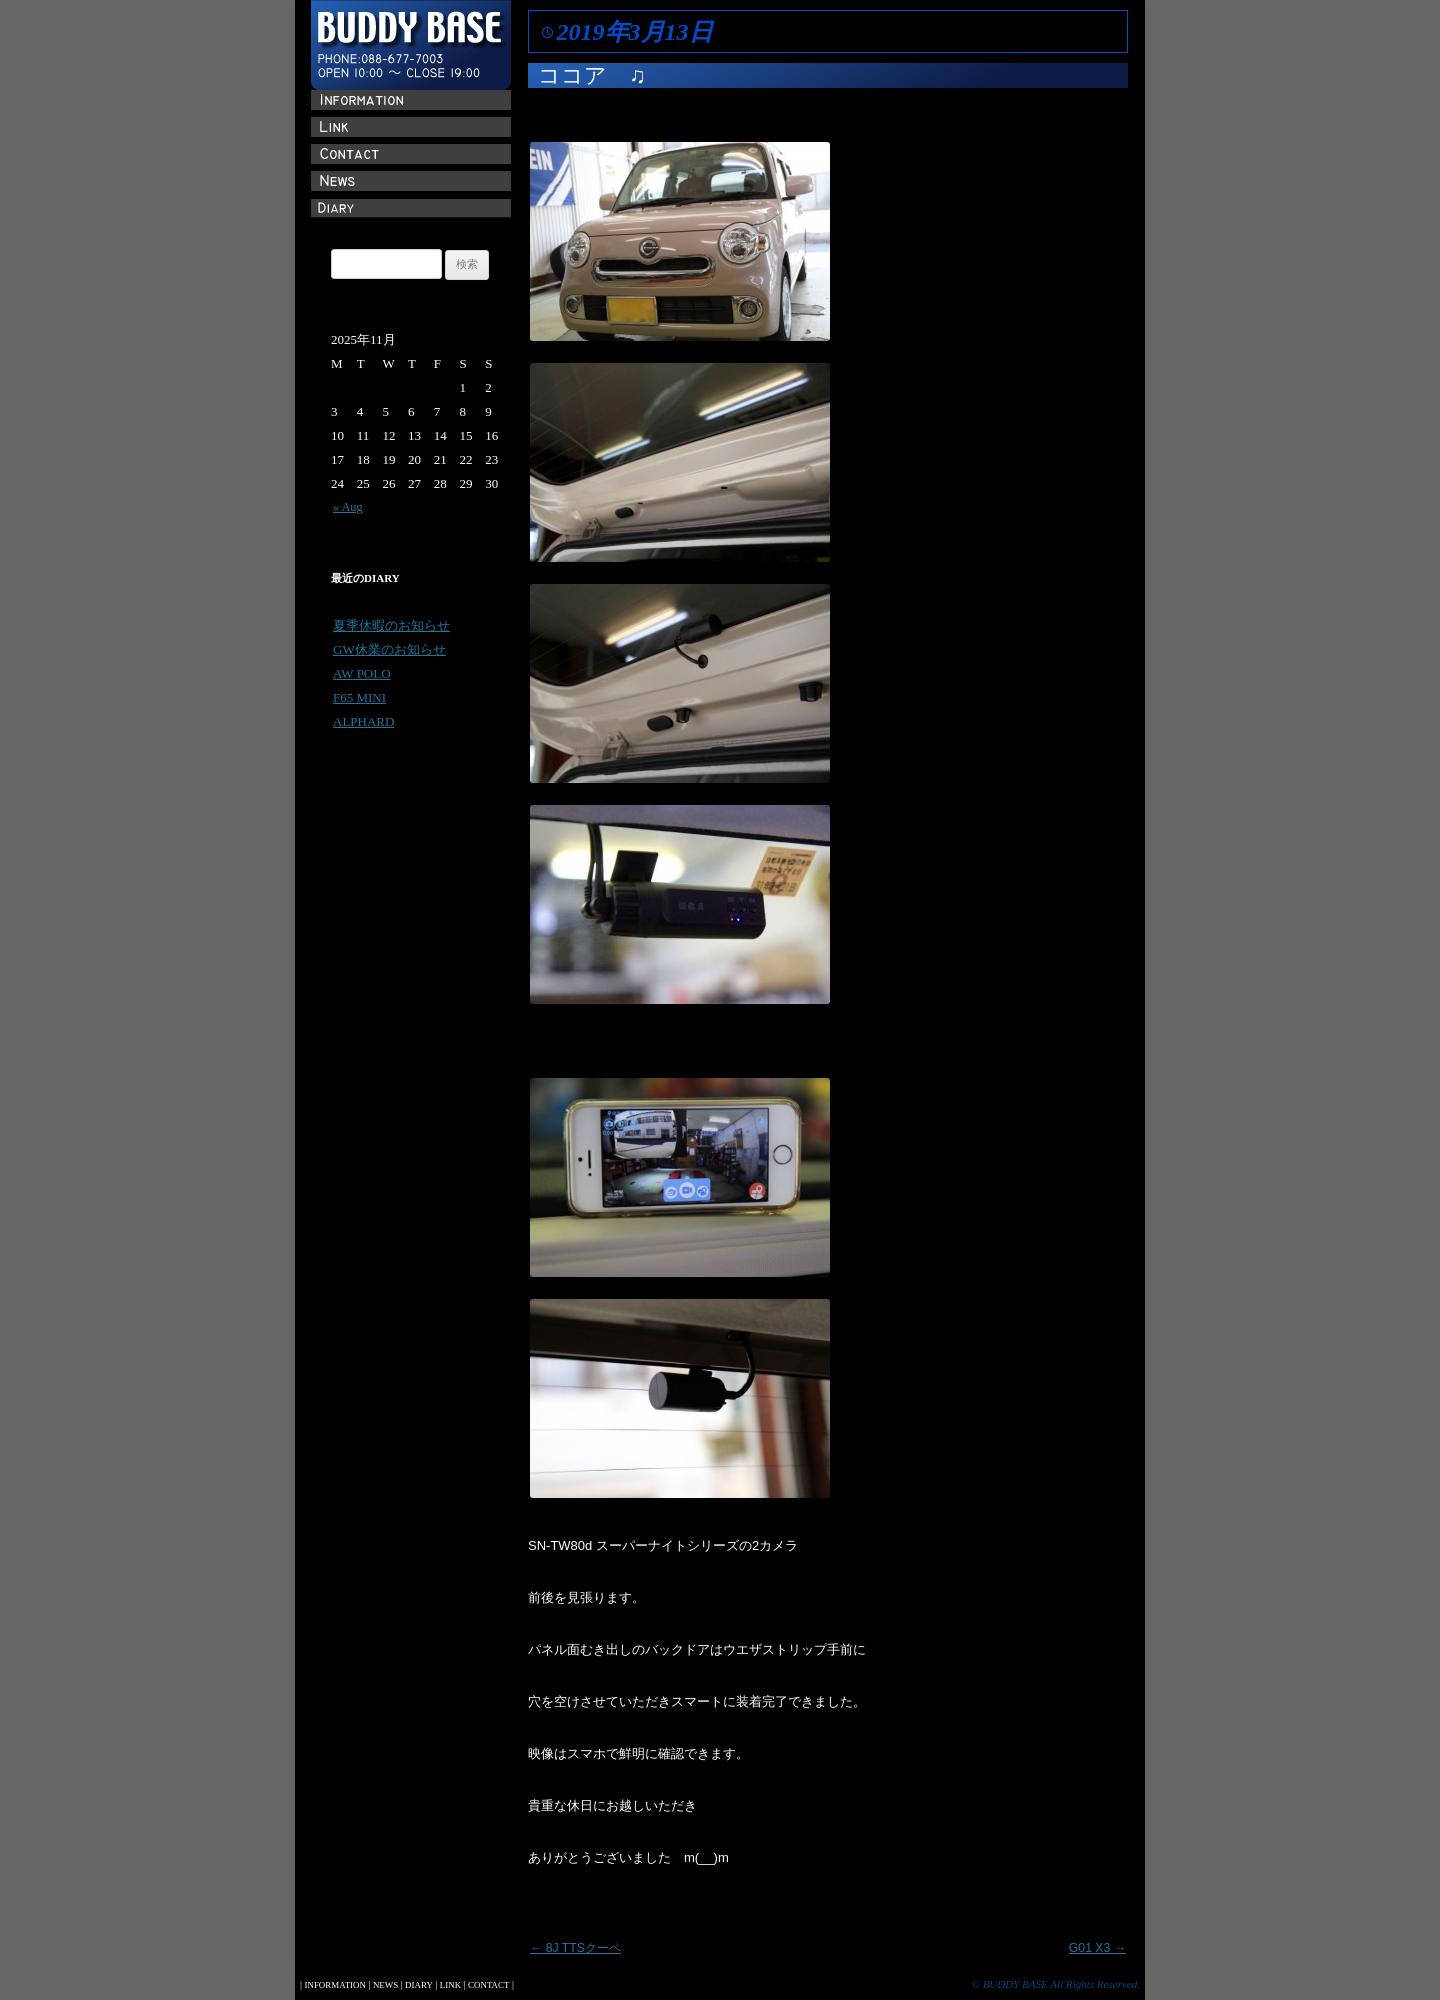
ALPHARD (363, 721)
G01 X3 (1097, 1948)
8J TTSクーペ (575, 1948)
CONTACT (488, 1985)
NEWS (385, 1985)
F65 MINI (359, 697)
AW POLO (362, 673)
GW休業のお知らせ (389, 649)
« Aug (348, 507)
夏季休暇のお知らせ (391, 625)
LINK (450, 1985)
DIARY (419, 1985)
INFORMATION (334, 1985)
